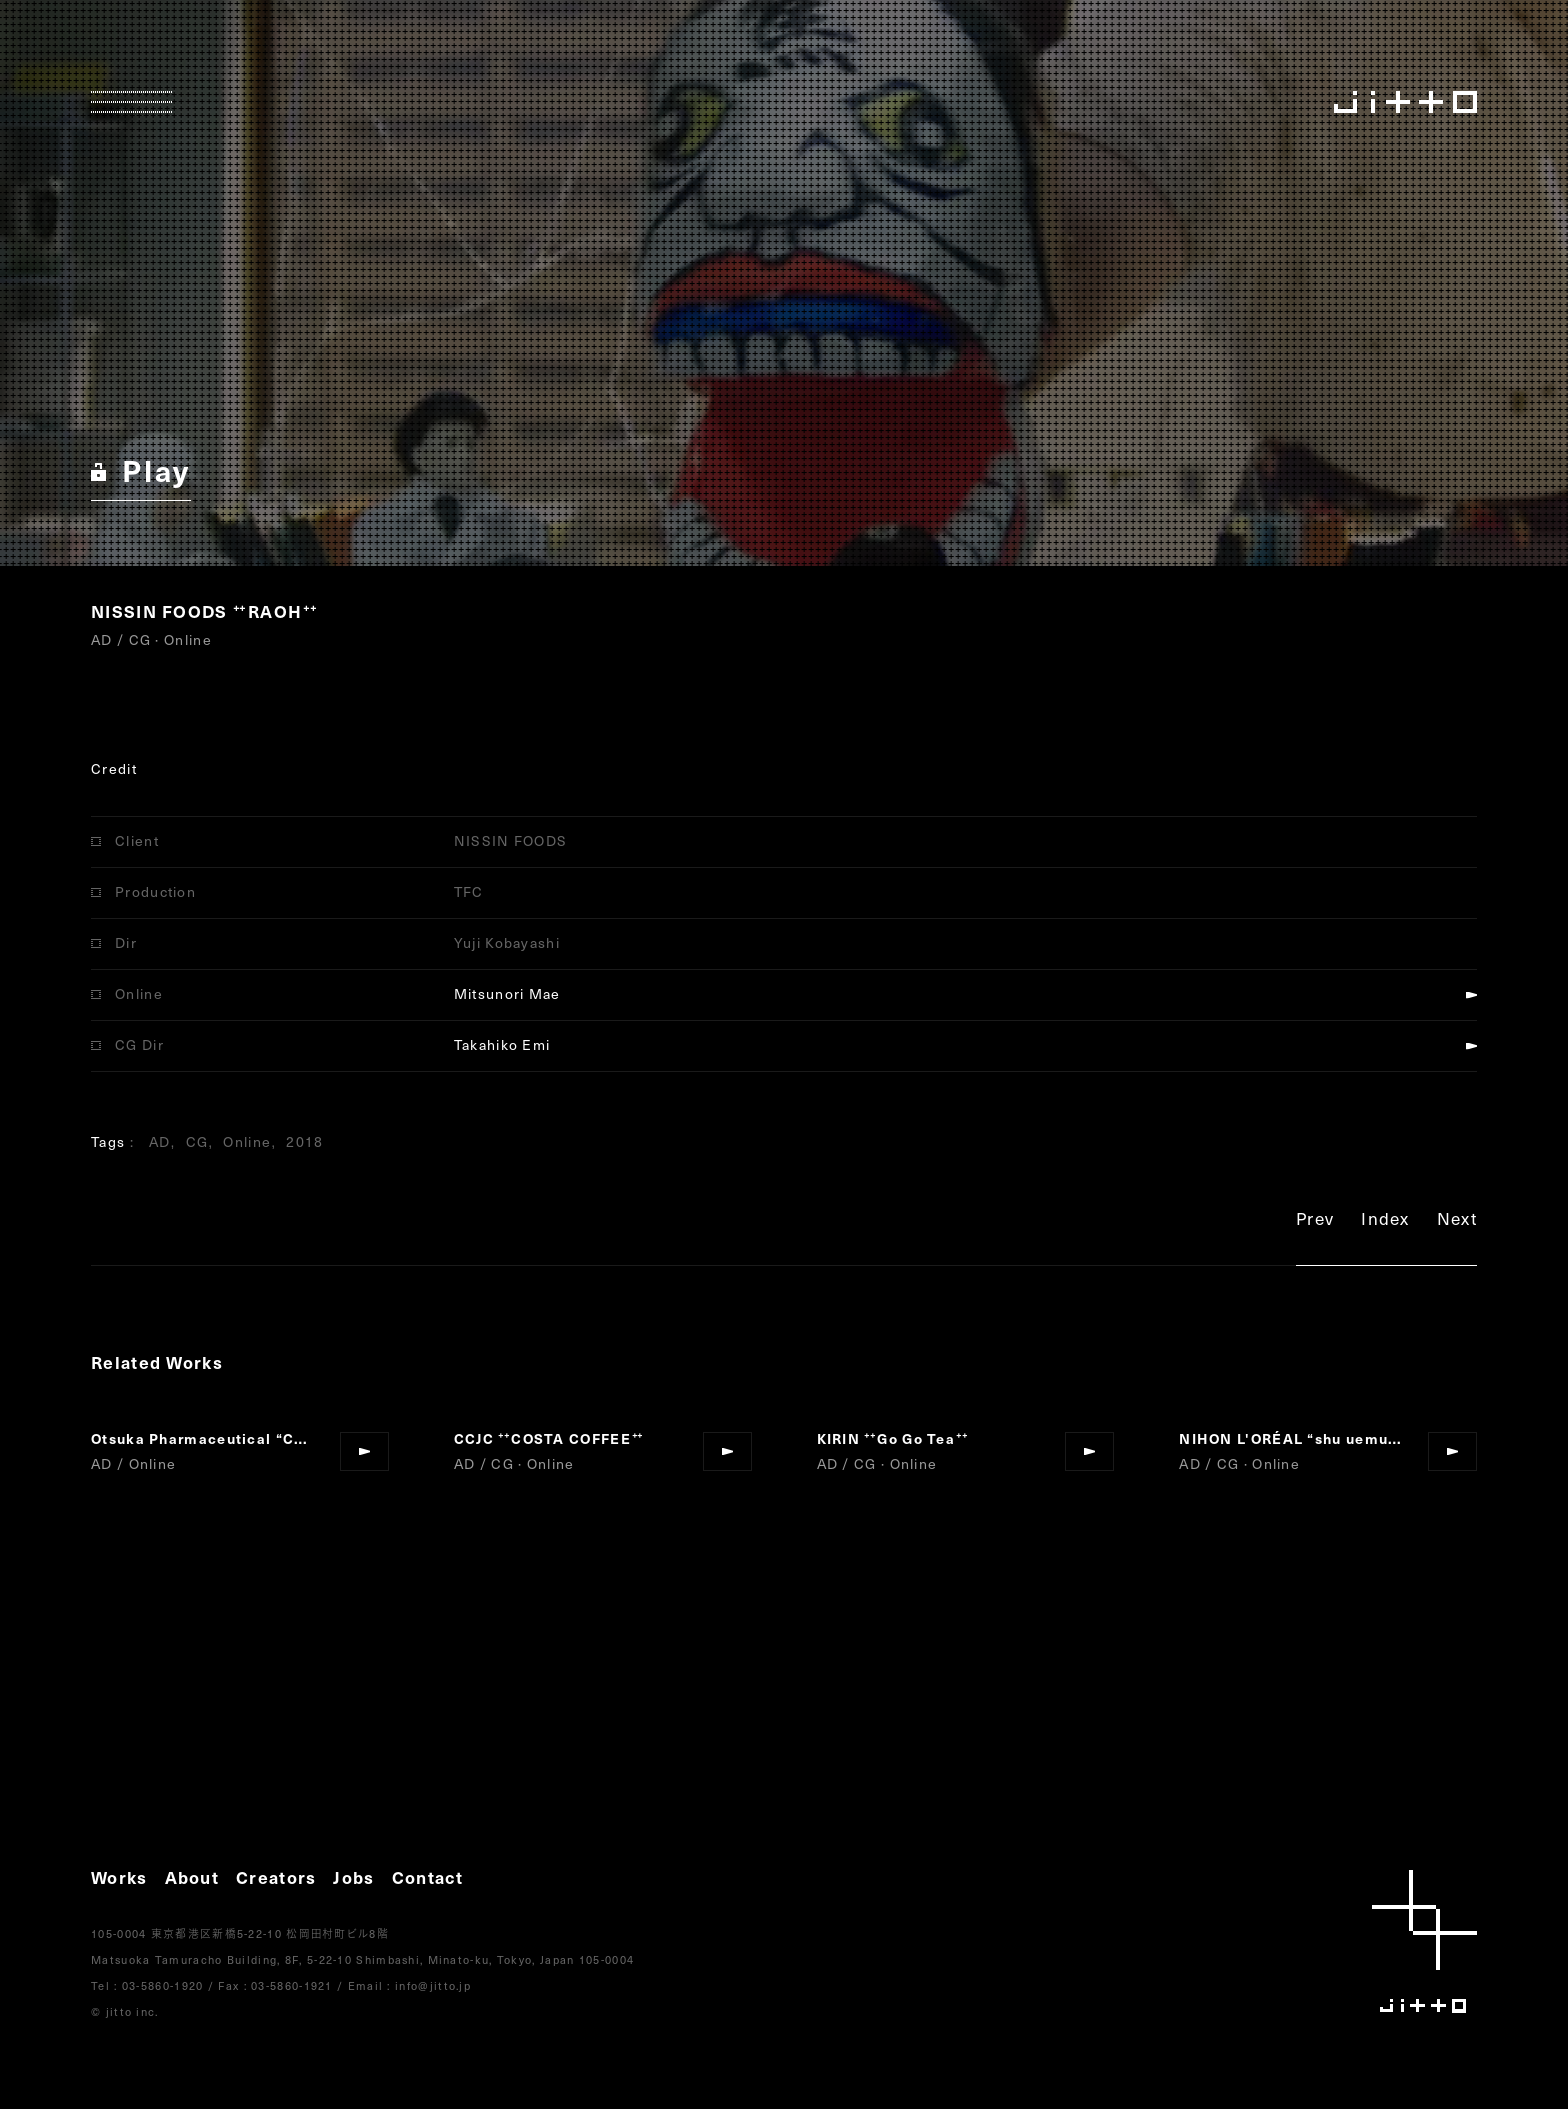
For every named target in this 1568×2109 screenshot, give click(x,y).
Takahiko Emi (502, 1044)
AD (160, 1141)
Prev (1315, 1221)
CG (197, 1141)
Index (1385, 1221)
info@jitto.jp (433, 1985)
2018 (304, 1141)
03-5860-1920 (163, 1985)
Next (1457, 1221)
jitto (1424, 1941)
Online (247, 1141)
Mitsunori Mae (507, 993)
